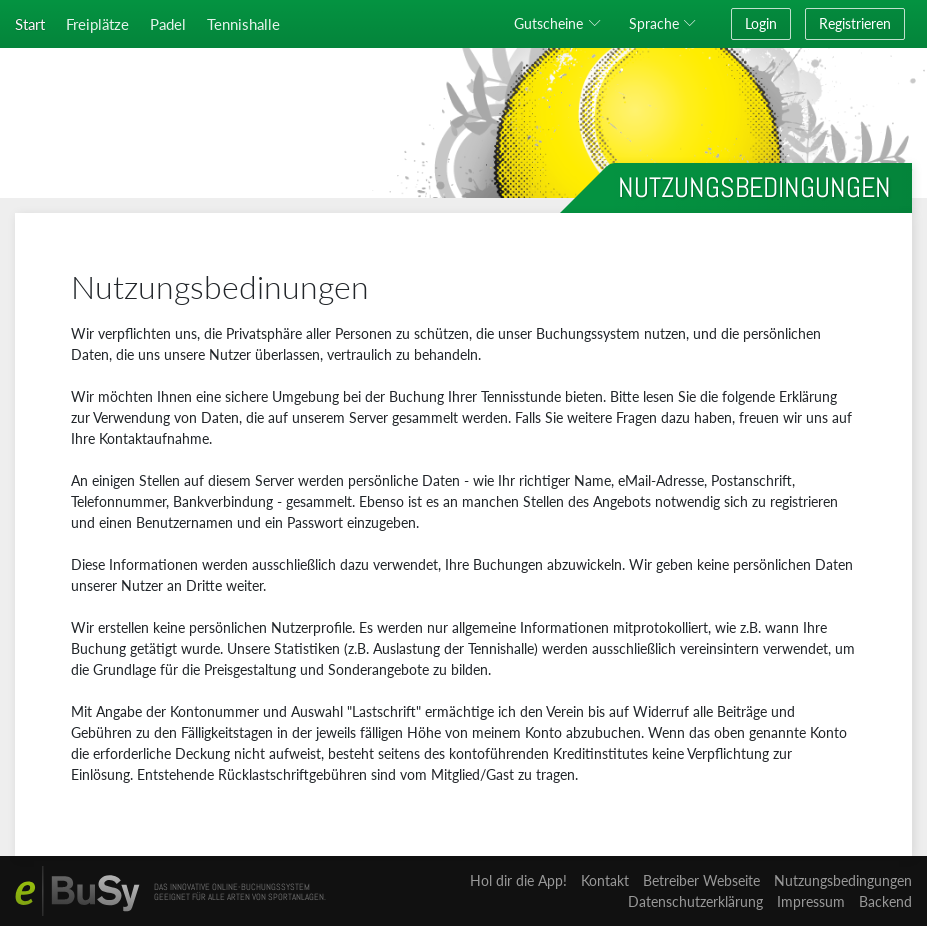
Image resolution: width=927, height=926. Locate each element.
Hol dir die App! (518, 880)
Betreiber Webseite (701, 880)
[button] (561, 24)
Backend (885, 901)
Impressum (811, 901)
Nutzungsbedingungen (843, 880)
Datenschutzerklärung (695, 901)
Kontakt (605, 880)
